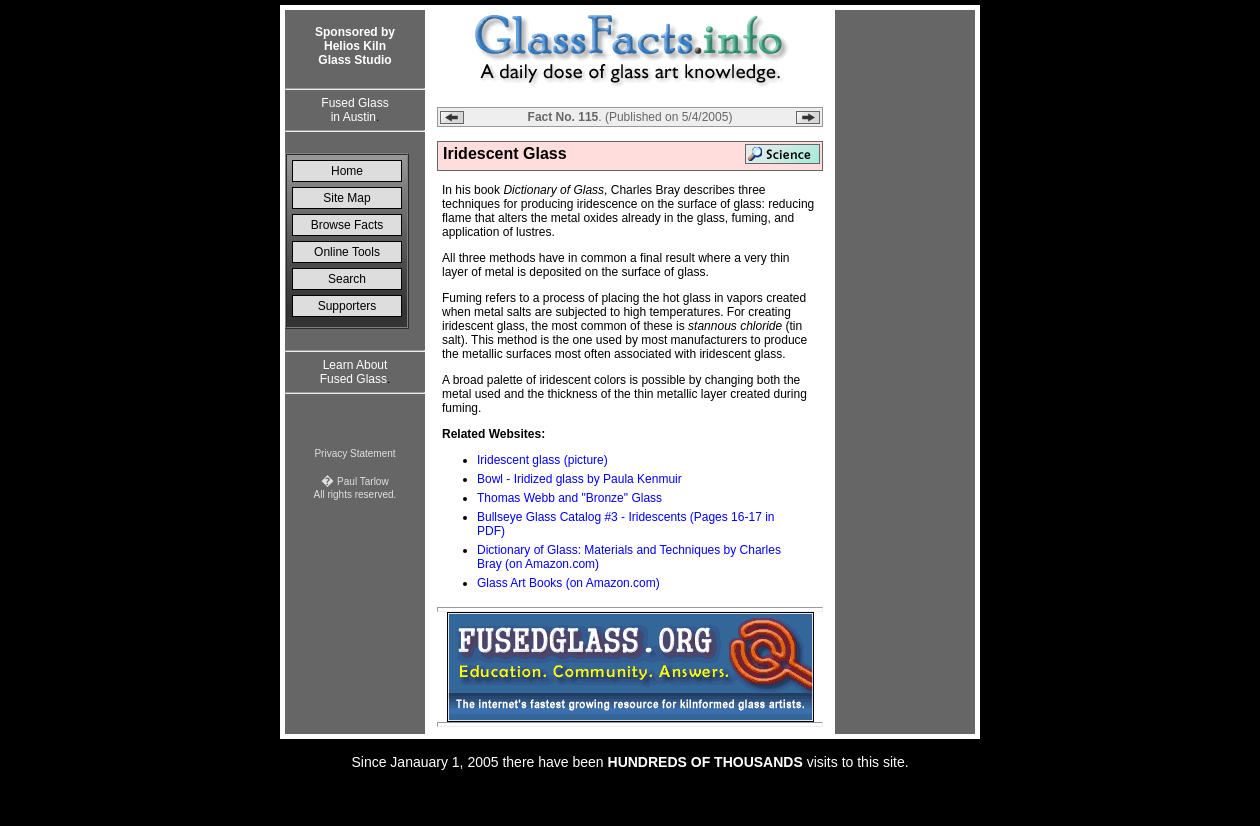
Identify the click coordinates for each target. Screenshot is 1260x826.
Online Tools (347, 252)
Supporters (347, 306)
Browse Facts (347, 225)
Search (347, 279)
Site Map (346, 198)
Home (347, 171)
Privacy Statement (354, 453)
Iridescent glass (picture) (542, 460)
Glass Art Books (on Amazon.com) (568, 583)
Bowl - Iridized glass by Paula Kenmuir (579, 479)
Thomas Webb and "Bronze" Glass (569, 498)
